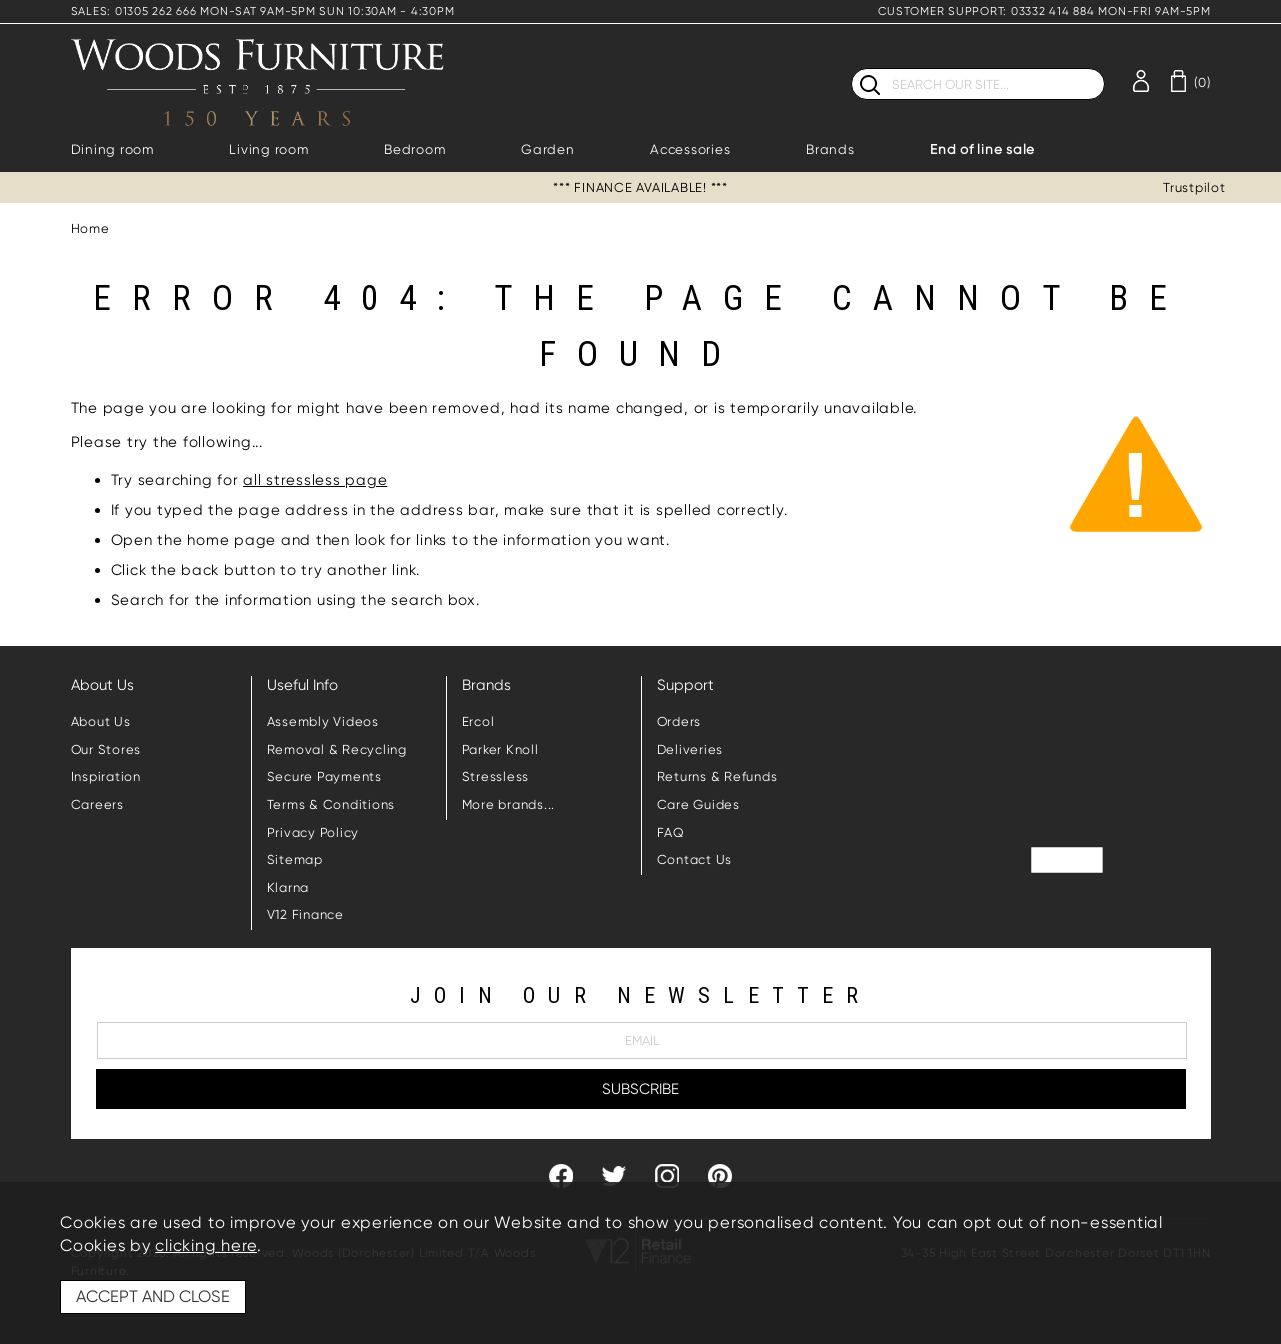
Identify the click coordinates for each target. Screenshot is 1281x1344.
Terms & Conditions (331, 804)
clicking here (206, 1245)
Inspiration (106, 776)
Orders (679, 721)
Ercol (478, 721)
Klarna (288, 887)
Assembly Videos (323, 721)
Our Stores (106, 749)
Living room (268, 149)
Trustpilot (1194, 187)
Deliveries (690, 749)
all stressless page (315, 480)
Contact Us (695, 859)
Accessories (690, 149)
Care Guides (698, 804)
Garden (548, 149)
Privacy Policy (313, 832)
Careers (97, 804)
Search (851, 67)
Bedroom (414, 149)
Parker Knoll (500, 749)
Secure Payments (324, 776)
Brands (830, 149)
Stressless (496, 776)
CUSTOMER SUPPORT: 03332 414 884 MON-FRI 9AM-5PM (1044, 11)
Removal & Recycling (337, 749)
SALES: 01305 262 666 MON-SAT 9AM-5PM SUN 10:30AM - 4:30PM (263, 11)
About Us (101, 721)
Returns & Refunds (717, 776)
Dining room (112, 149)
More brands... (509, 804)
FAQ (671, 832)
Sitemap (295, 859)
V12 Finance (305, 914)
